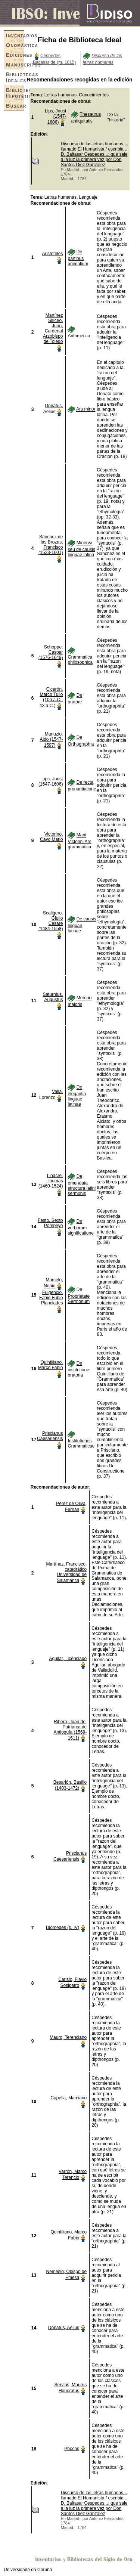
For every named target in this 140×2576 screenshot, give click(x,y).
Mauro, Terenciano (68, 2037)
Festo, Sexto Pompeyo (50, 1223)
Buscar (15, 106)
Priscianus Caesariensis (50, 1436)
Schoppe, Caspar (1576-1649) (50, 652)
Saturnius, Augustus (53, 997)
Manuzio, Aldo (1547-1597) (51, 739)
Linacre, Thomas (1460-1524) (50, 1181)
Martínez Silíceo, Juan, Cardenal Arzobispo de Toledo (53, 328)
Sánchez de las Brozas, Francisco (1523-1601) (50, 544)
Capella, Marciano (69, 2097)
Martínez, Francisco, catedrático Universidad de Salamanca (66, 1572)
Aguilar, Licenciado (68, 1658)
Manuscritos (15, 65)
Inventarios (15, 35)
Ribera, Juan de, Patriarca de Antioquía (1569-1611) (70, 1730)
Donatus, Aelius (63, 2327)
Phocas (71, 2448)
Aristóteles (52, 253)
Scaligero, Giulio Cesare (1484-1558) (50, 920)
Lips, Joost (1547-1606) (55, 116)
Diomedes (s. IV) (62, 1927)
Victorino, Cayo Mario (51, 837)
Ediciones (15, 55)
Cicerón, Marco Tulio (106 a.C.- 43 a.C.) (51, 697)
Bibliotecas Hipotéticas (15, 93)
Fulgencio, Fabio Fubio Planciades (51, 1298)
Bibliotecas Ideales (15, 77)
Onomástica (15, 45)
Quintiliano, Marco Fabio (50, 1365)
